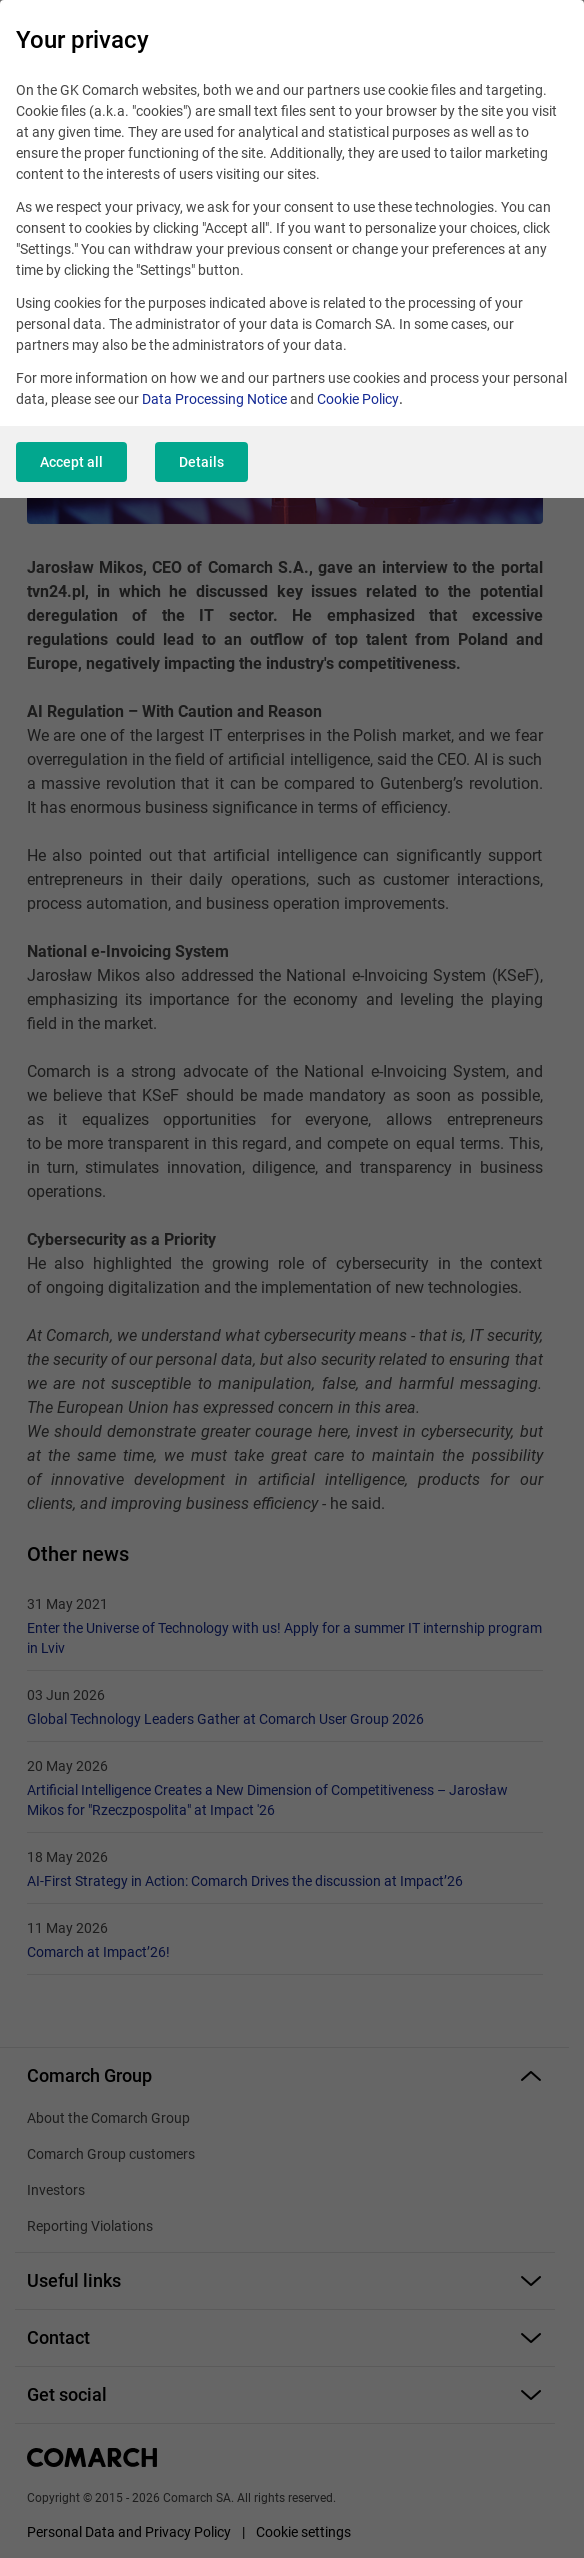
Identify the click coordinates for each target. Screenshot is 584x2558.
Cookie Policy (358, 399)
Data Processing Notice (214, 399)
